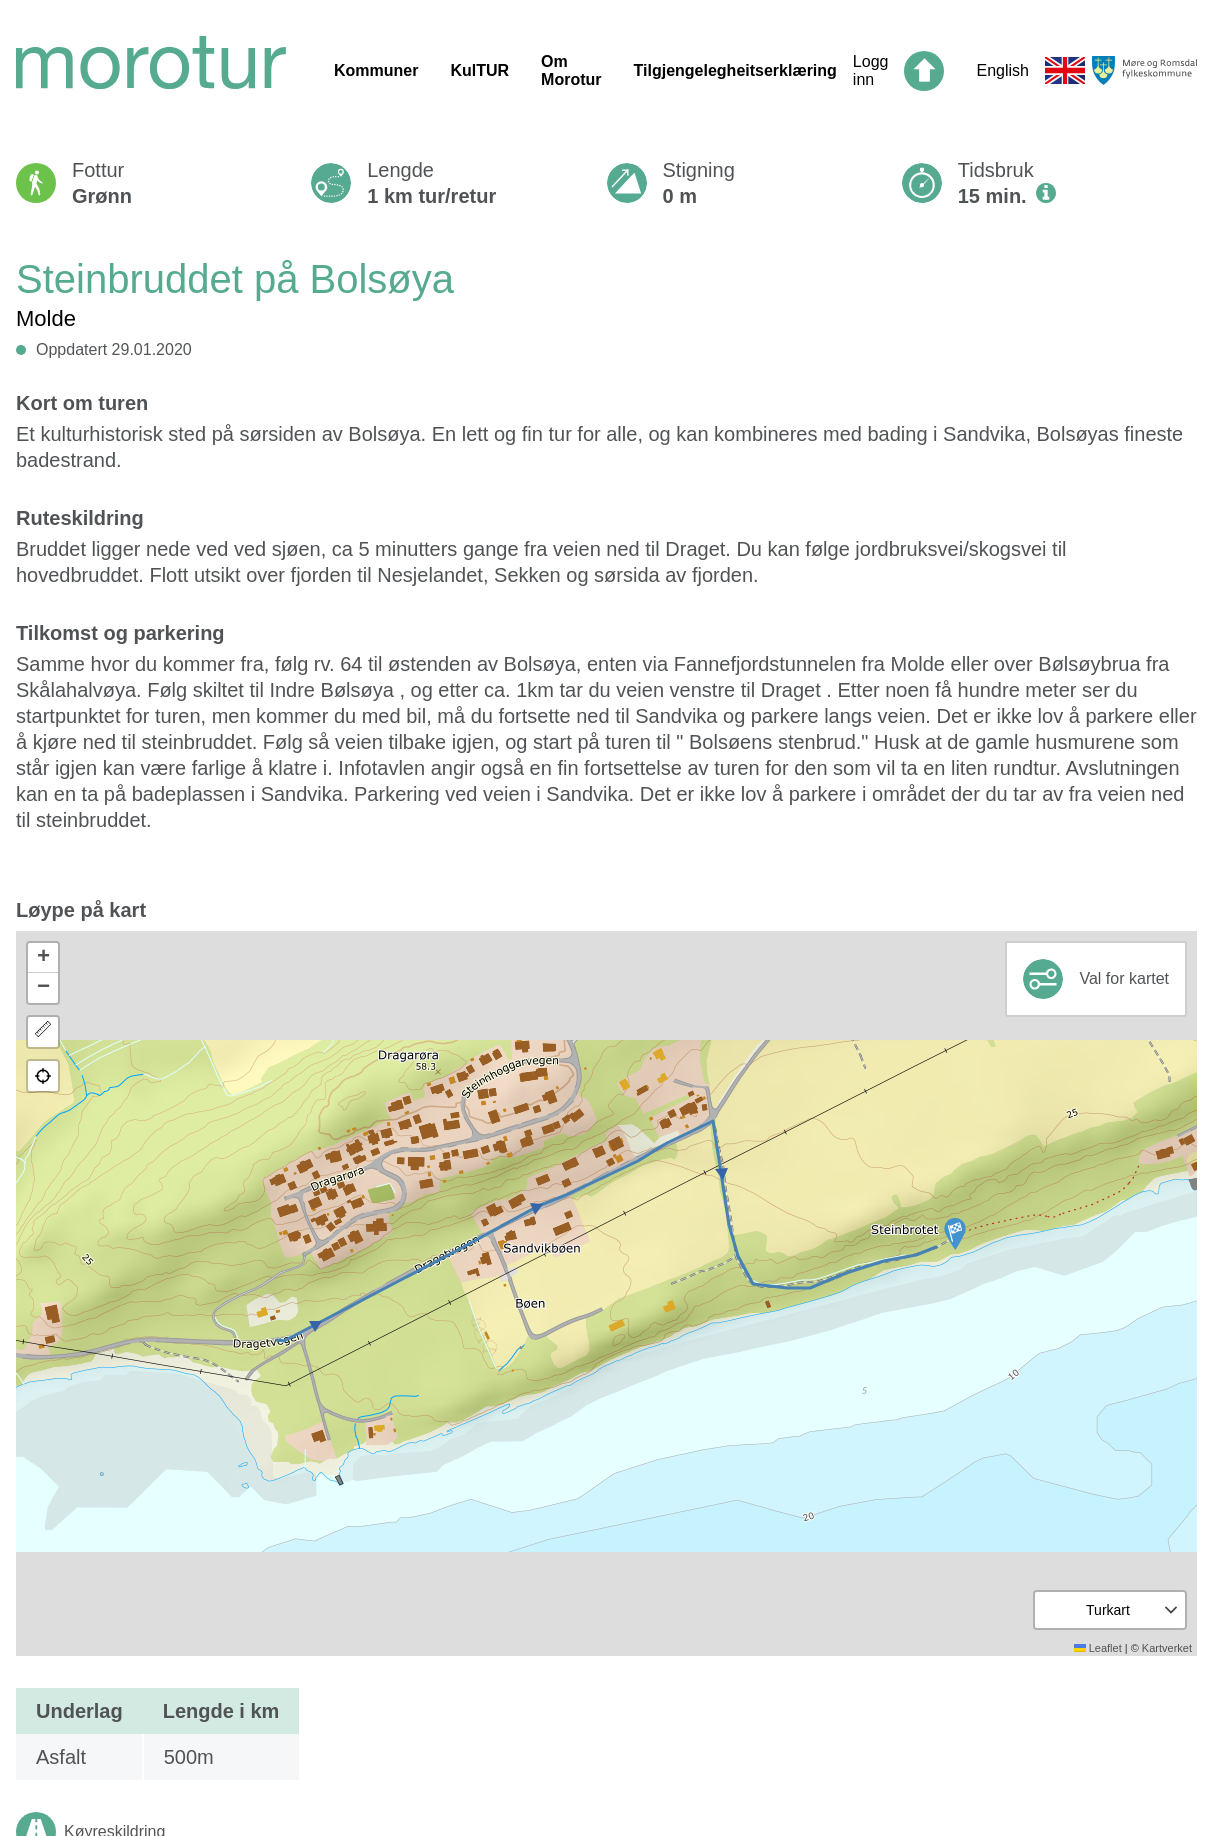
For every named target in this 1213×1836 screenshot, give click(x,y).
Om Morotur (571, 70)
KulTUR (479, 70)
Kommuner (376, 70)
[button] (955, 1234)
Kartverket (1167, 1648)
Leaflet (1098, 1648)
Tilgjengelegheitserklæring (735, 70)
